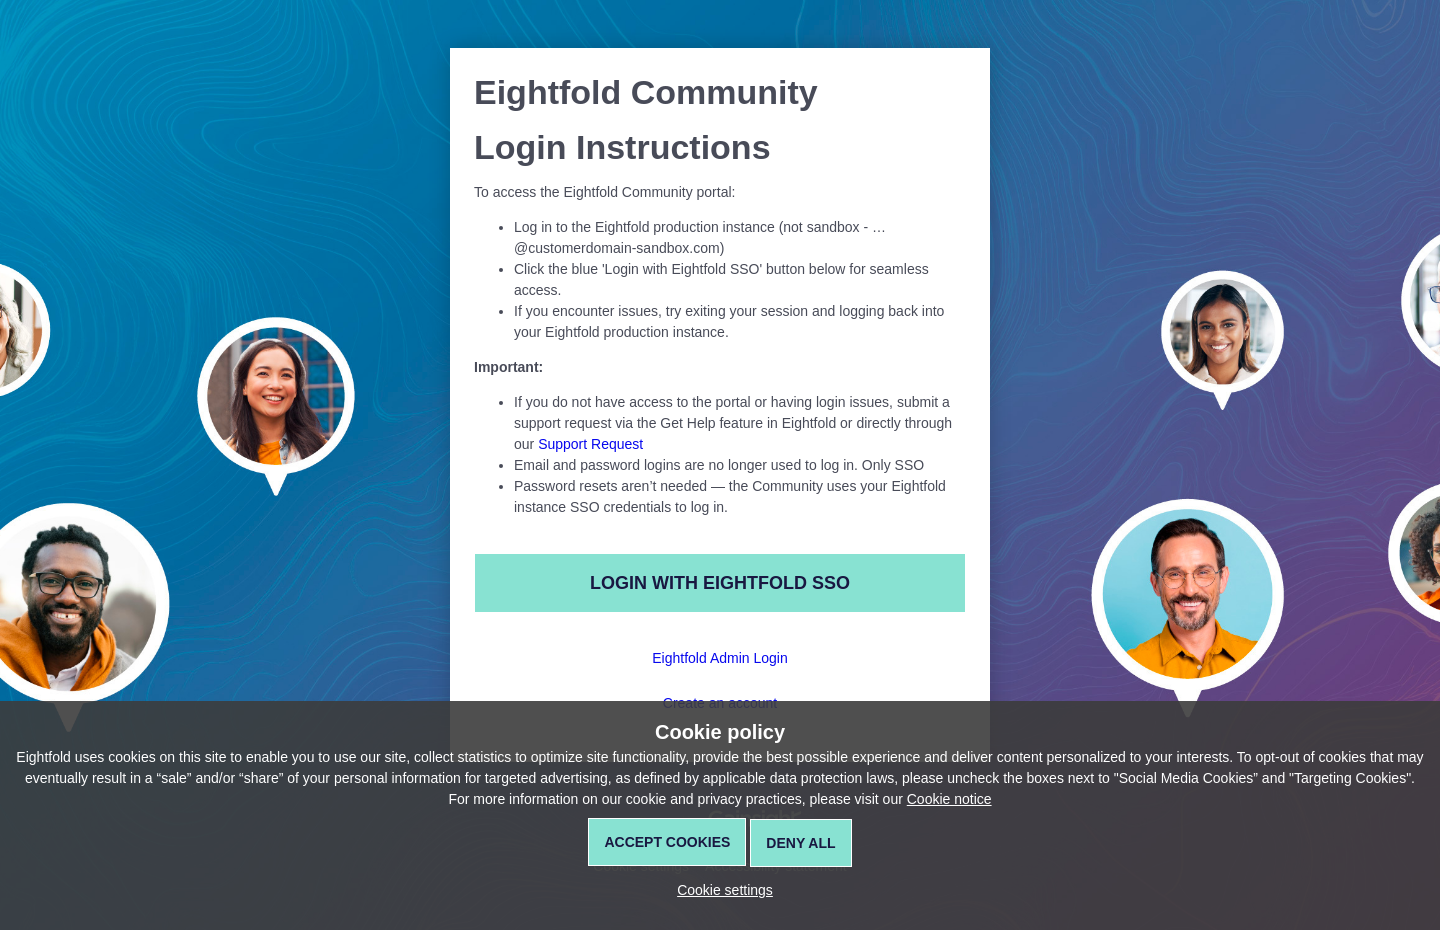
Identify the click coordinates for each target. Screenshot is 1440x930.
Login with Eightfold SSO (720, 583)
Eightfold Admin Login (719, 658)
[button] (720, 890)
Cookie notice (949, 799)
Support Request (590, 444)
